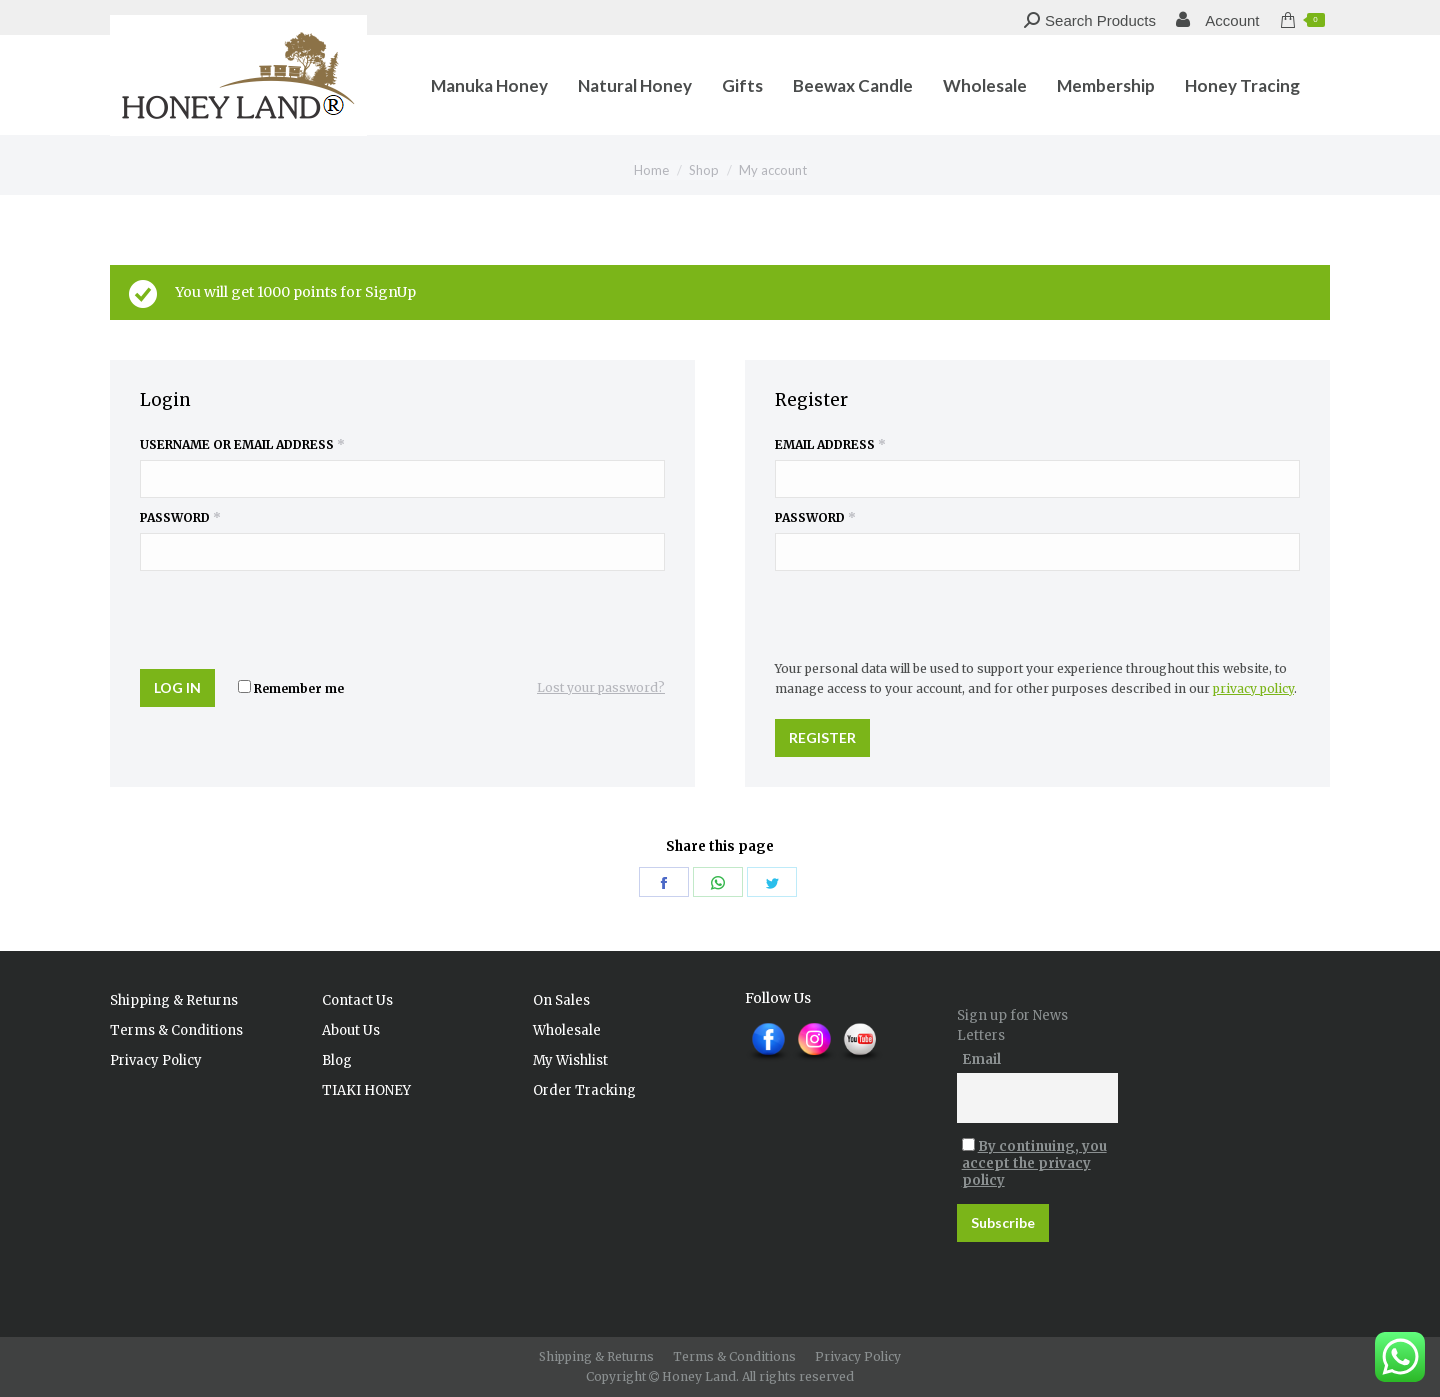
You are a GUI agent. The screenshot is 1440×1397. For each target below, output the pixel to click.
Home (651, 170)
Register (822, 737)
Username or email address (242, 444)
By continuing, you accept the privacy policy (1034, 1163)
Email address (830, 444)
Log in (177, 687)
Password (180, 517)
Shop (704, 170)
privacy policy (1253, 688)
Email (981, 1059)
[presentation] (277, 616)
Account (1218, 20)
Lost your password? (601, 687)
